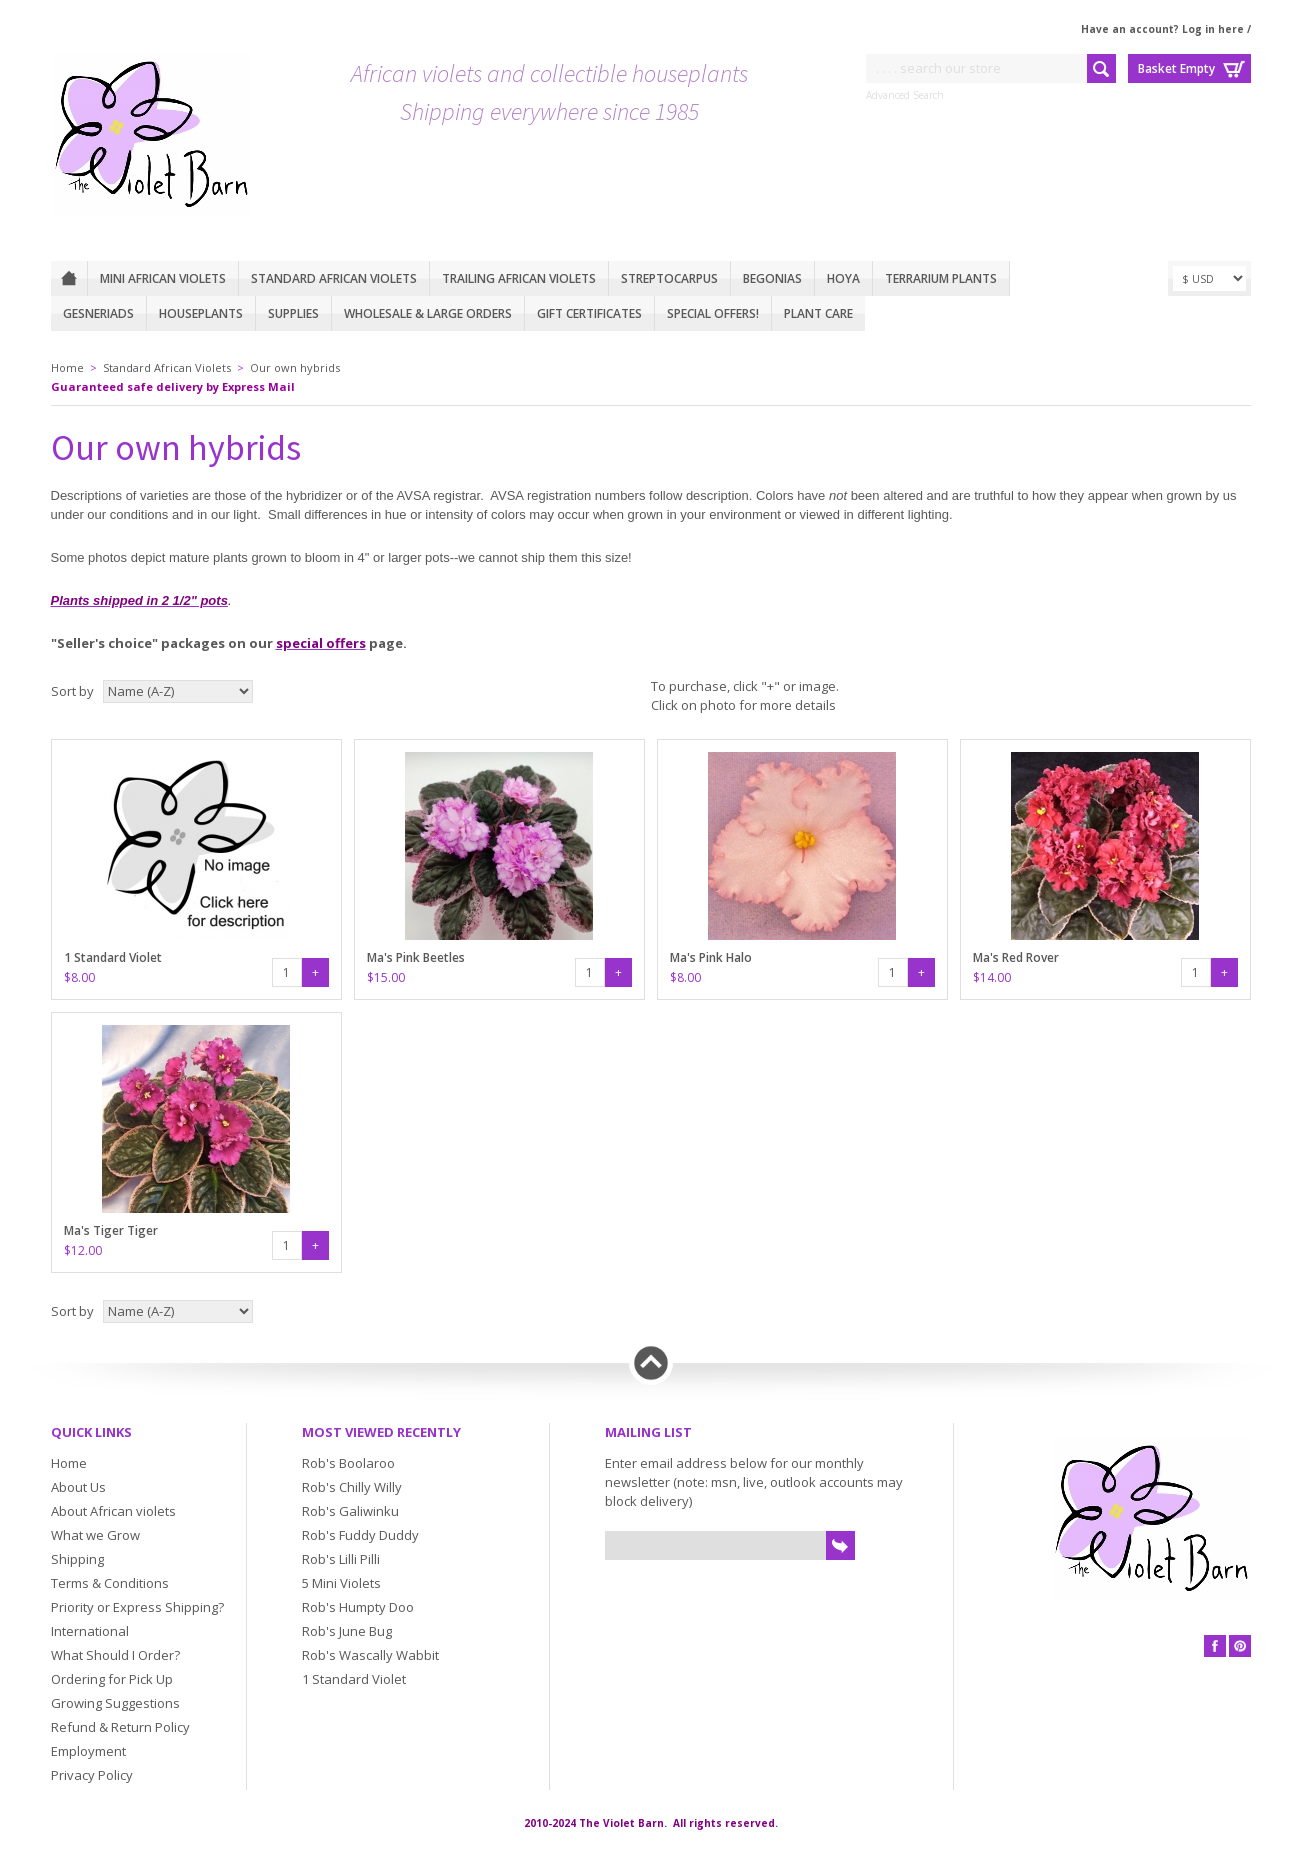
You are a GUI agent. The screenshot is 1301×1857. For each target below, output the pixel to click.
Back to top (651, 1363)
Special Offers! (713, 313)
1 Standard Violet (113, 957)
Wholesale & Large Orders (428, 313)
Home (69, 278)
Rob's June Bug (347, 1631)
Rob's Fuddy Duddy (360, 1535)
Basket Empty (1176, 68)
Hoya (843, 278)
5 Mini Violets (341, 1583)
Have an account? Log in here (1162, 29)
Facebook (1215, 1646)
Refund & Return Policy (120, 1727)
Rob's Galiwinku (350, 1511)
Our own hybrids (295, 367)
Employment (88, 1751)
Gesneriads (98, 313)
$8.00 (79, 977)
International (90, 1631)
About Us (78, 1487)
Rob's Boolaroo (348, 1463)
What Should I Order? (115, 1655)
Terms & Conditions (110, 1583)
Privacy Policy (92, 1775)
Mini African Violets (163, 278)
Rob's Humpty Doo (358, 1607)
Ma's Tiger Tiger (111, 1230)
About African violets (113, 1511)
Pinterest (1240, 1646)
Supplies (293, 313)
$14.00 (992, 977)
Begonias (772, 278)
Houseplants (201, 313)
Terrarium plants (941, 278)
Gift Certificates (589, 313)
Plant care (818, 313)
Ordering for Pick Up (112, 1679)
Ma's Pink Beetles (416, 957)
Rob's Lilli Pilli (341, 1559)
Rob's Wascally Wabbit (370, 1655)
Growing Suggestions (115, 1703)
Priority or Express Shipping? (137, 1607)
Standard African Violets (334, 278)
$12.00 (83, 1250)
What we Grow (95, 1535)
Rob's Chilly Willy (352, 1487)
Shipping (77, 1559)
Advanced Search (905, 95)
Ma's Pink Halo (711, 957)
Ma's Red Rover (1016, 957)
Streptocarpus (669, 278)
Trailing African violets (519, 278)
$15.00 (386, 977)
